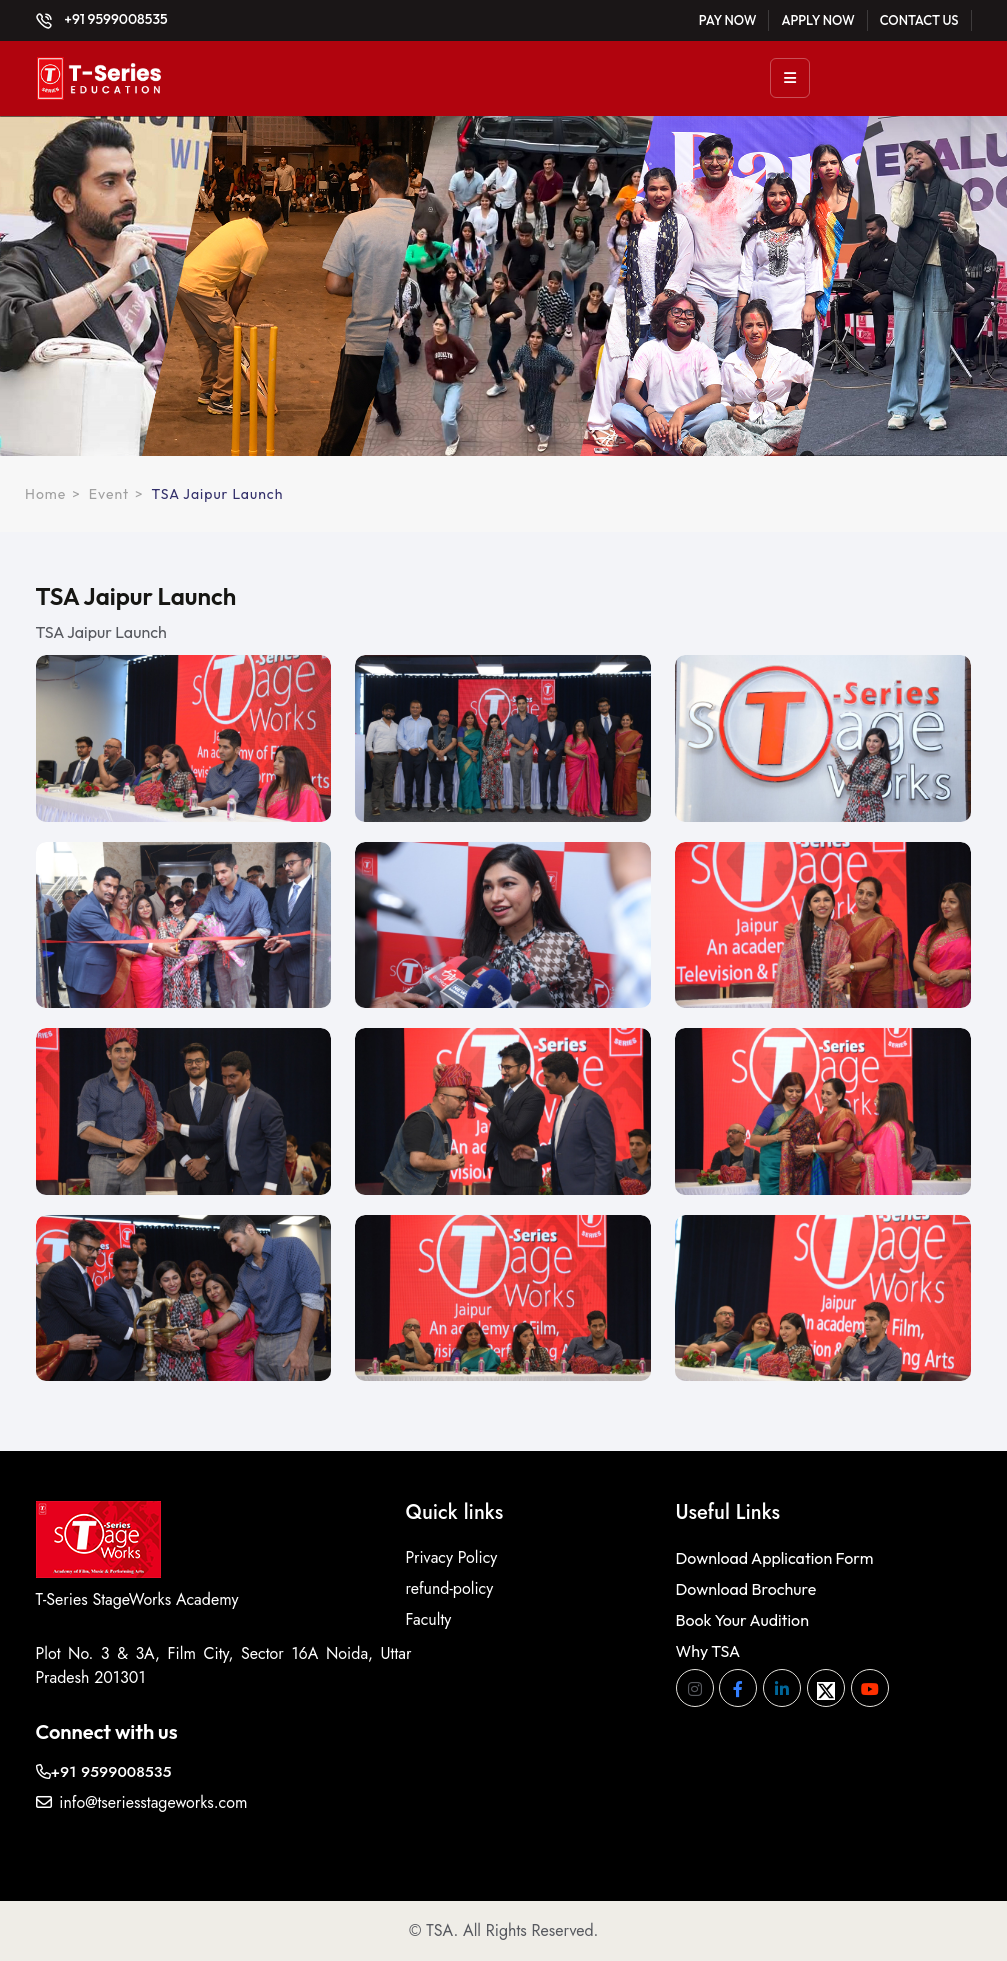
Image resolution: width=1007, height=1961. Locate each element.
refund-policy (450, 1588)
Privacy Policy (452, 1557)
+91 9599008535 (102, 19)
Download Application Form (775, 1558)
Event (109, 494)
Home (45, 494)
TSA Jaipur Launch (218, 494)
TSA (439, 1930)
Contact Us (919, 20)
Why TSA (708, 1651)
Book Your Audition (742, 1620)
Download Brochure (746, 1589)
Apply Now (817, 20)
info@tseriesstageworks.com (142, 1802)
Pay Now (728, 20)
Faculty (429, 1619)
